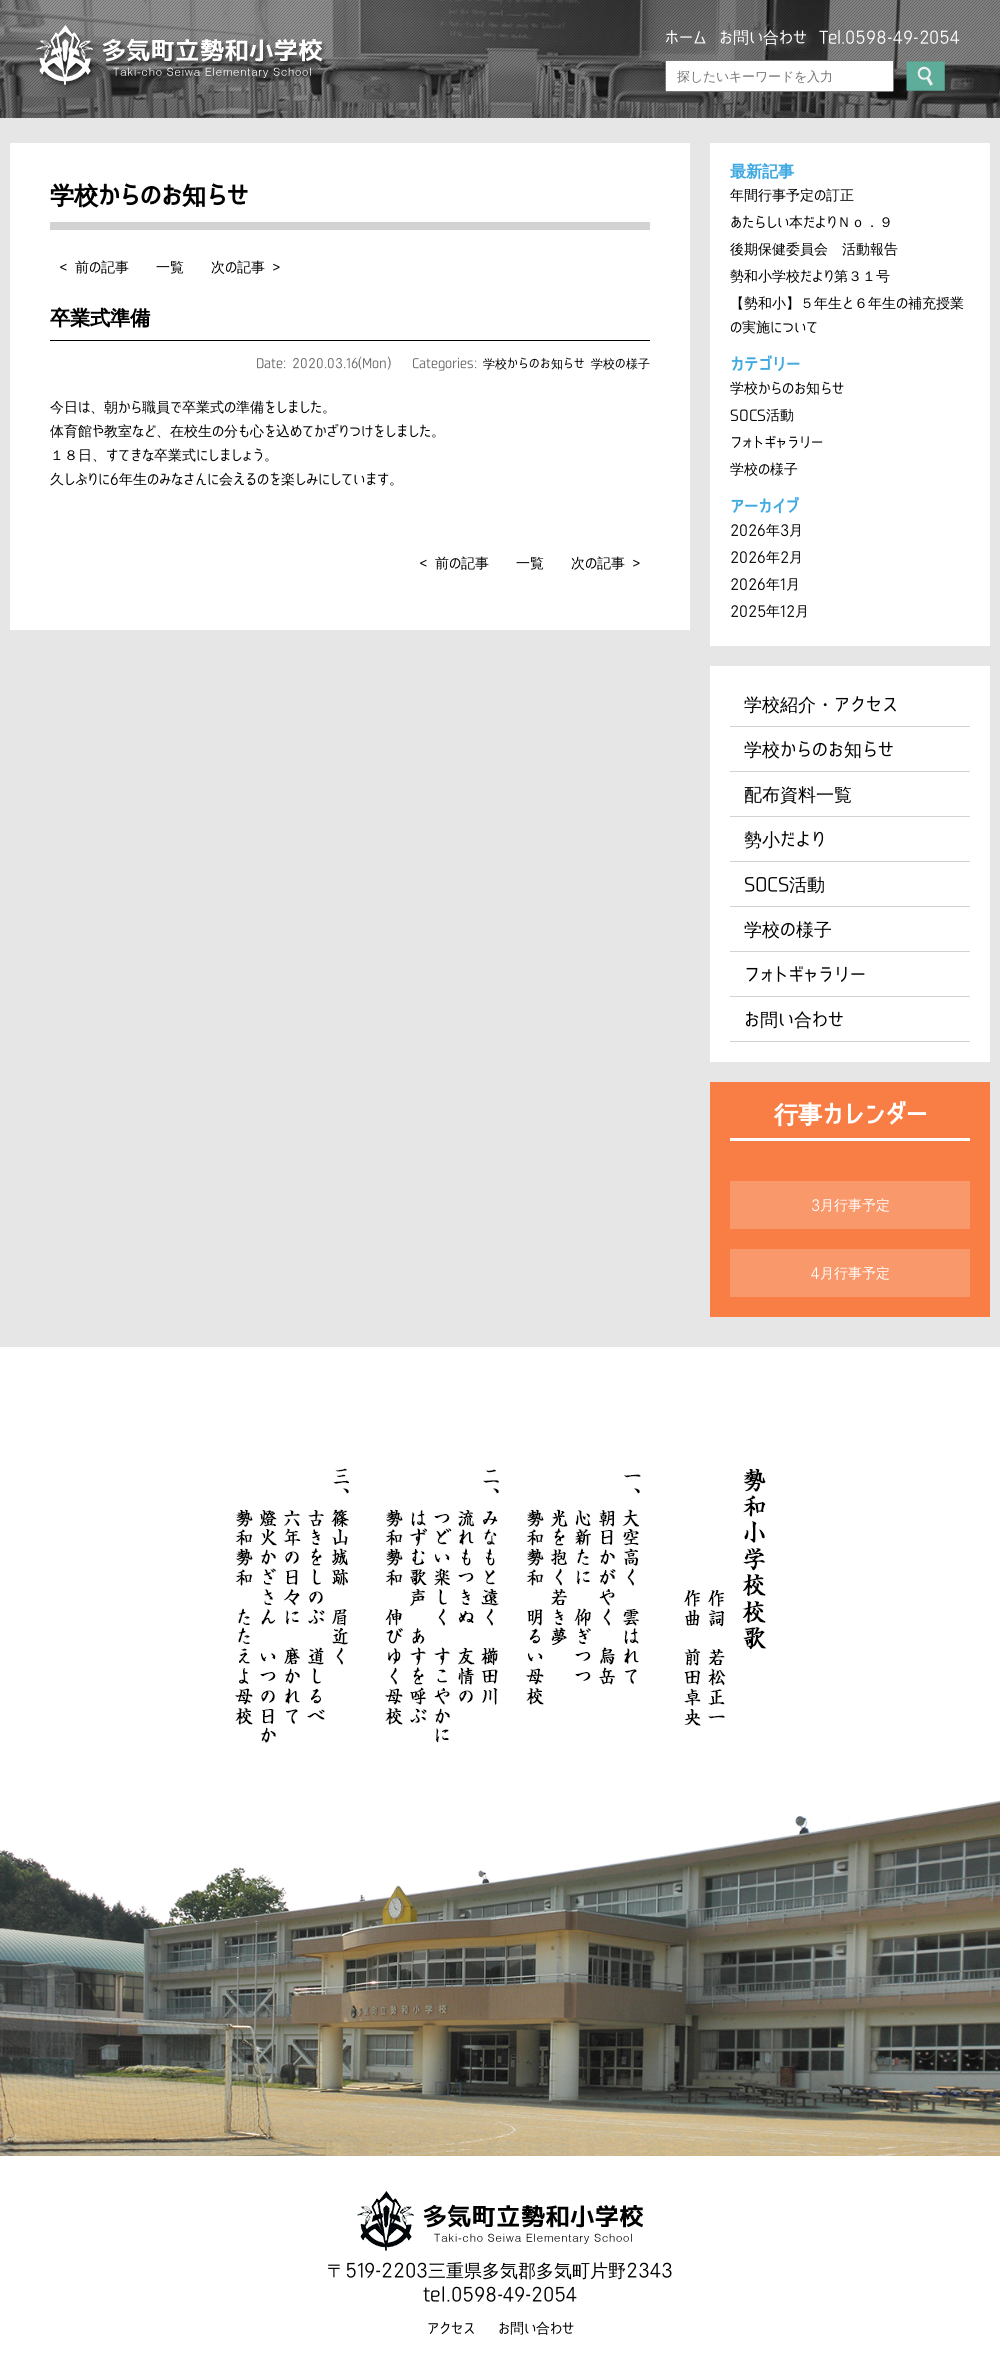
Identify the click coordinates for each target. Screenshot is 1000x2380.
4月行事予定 (850, 1273)
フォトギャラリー (776, 442)
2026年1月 (765, 584)
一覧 (170, 267)
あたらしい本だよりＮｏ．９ (811, 222)
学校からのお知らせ (534, 363)
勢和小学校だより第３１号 (810, 276)
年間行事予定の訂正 (792, 195)
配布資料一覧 (798, 794)
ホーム (686, 37)
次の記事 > (245, 267)
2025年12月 (769, 611)
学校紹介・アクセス (821, 704)
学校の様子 (620, 363)
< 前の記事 (94, 267)
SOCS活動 (762, 415)
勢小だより (785, 839)
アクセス (451, 2328)
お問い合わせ (763, 37)
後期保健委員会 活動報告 (814, 249)
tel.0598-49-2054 (500, 2294)
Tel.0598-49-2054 (889, 37)
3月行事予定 (850, 1205)
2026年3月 (766, 530)
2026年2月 (766, 557)
